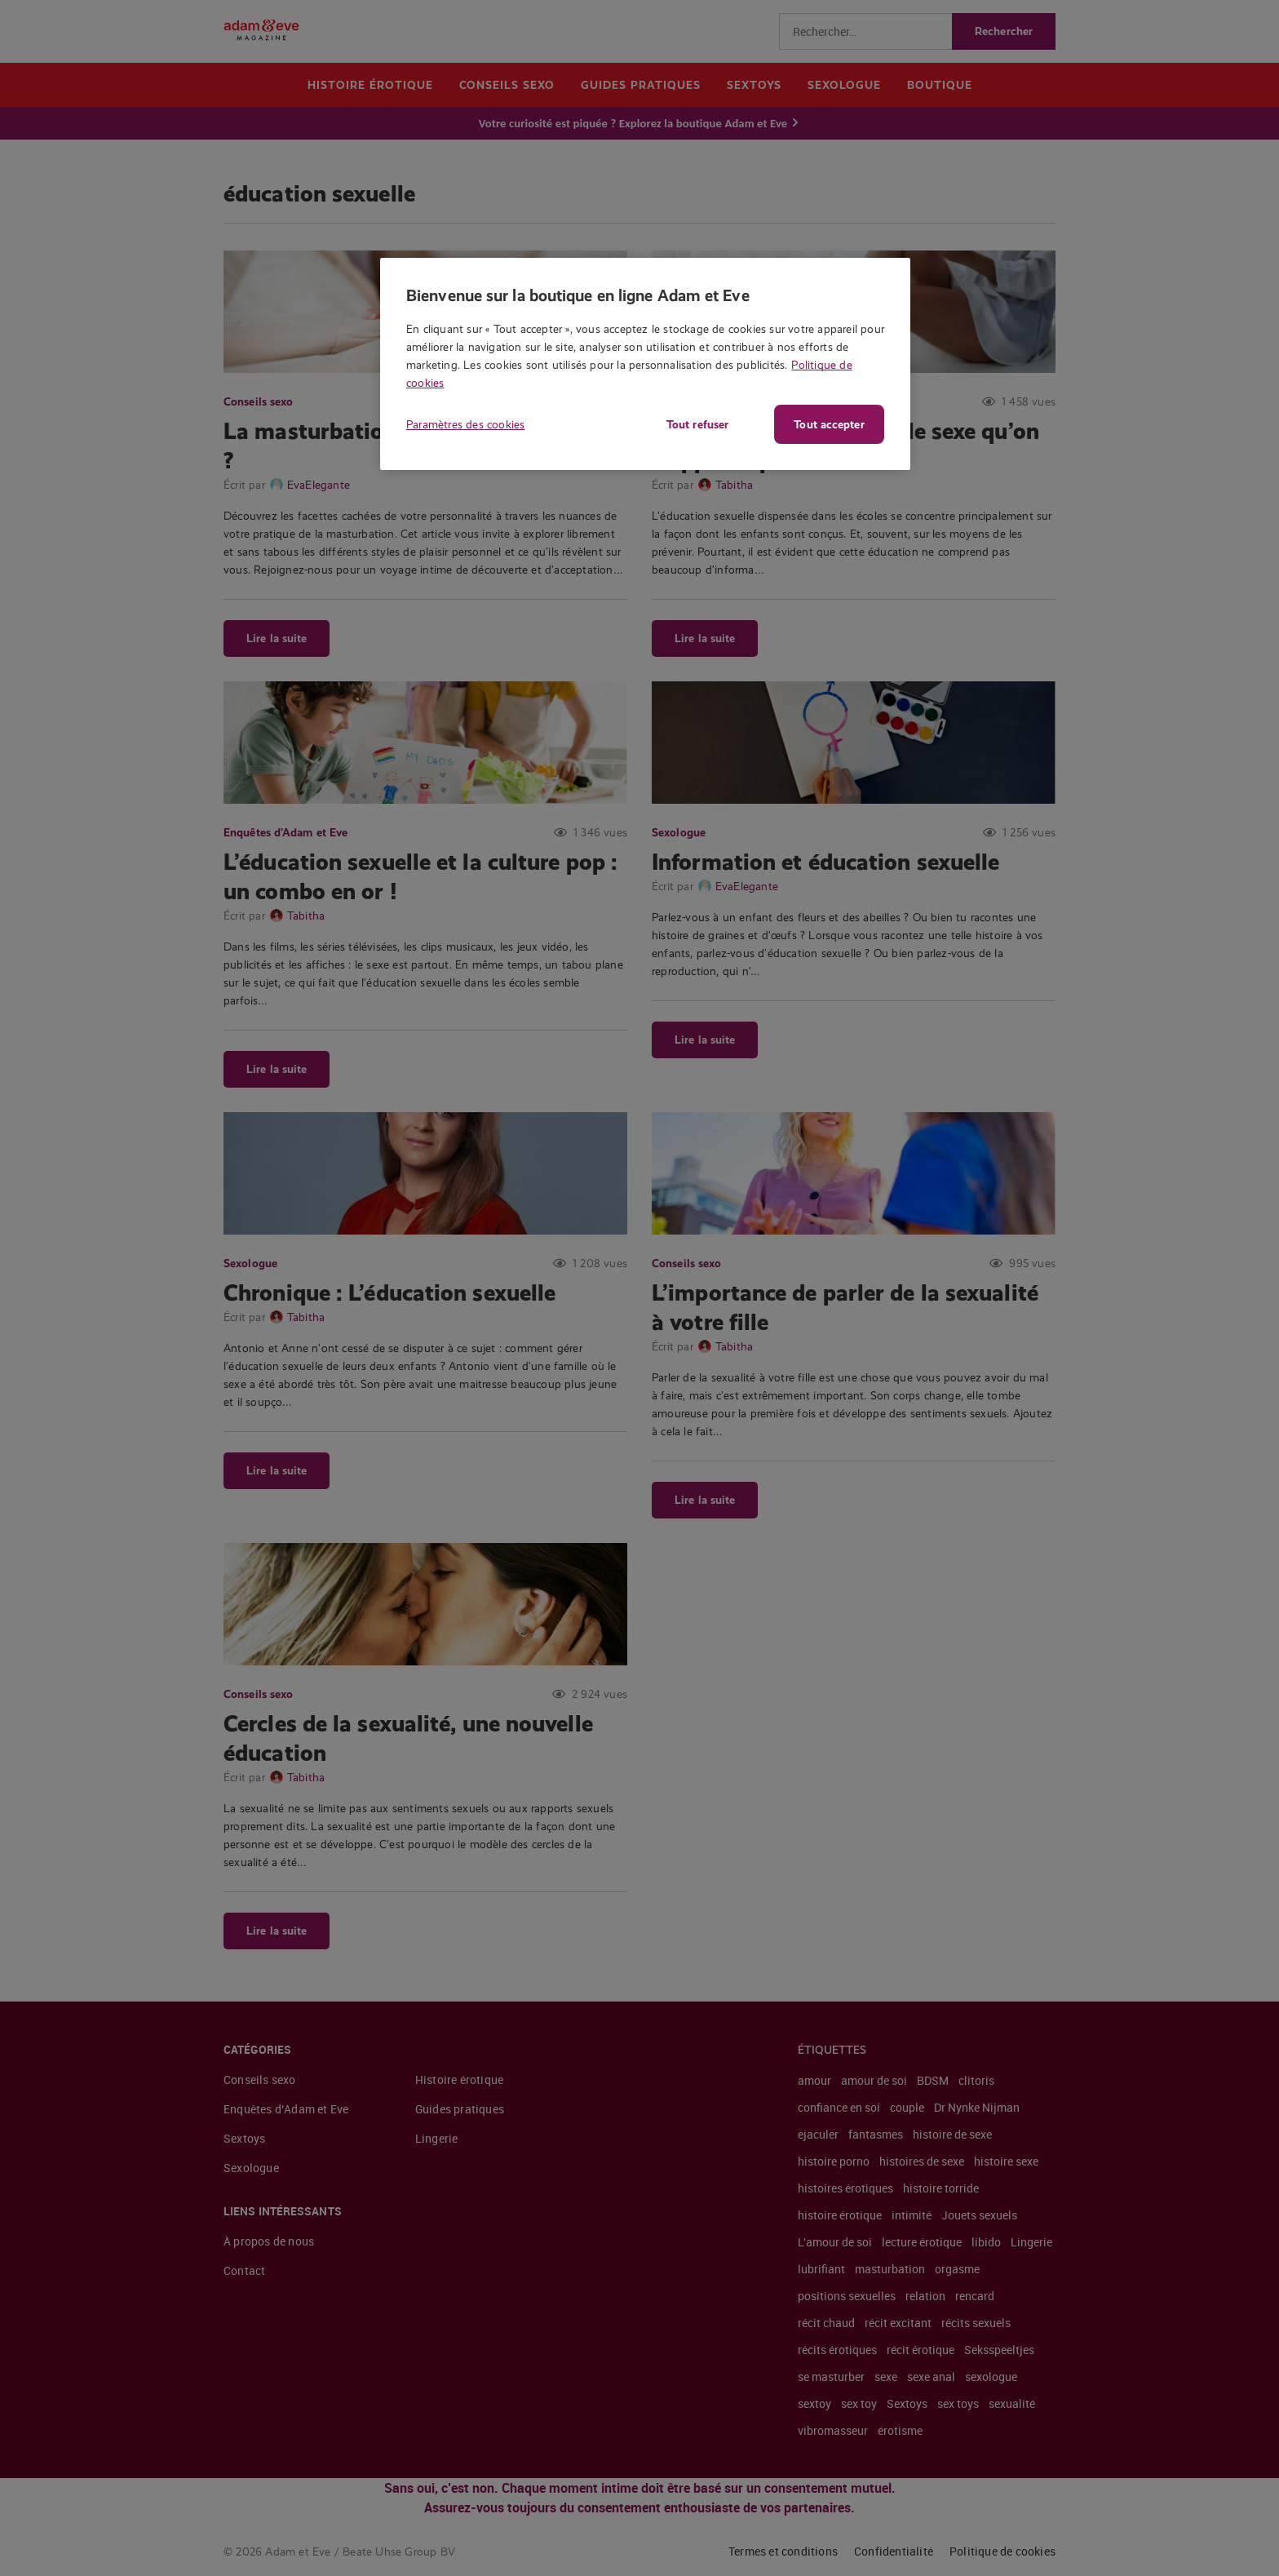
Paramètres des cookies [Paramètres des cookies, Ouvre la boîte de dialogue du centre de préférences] (465, 424)
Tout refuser (693, 424)
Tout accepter (829, 424)
